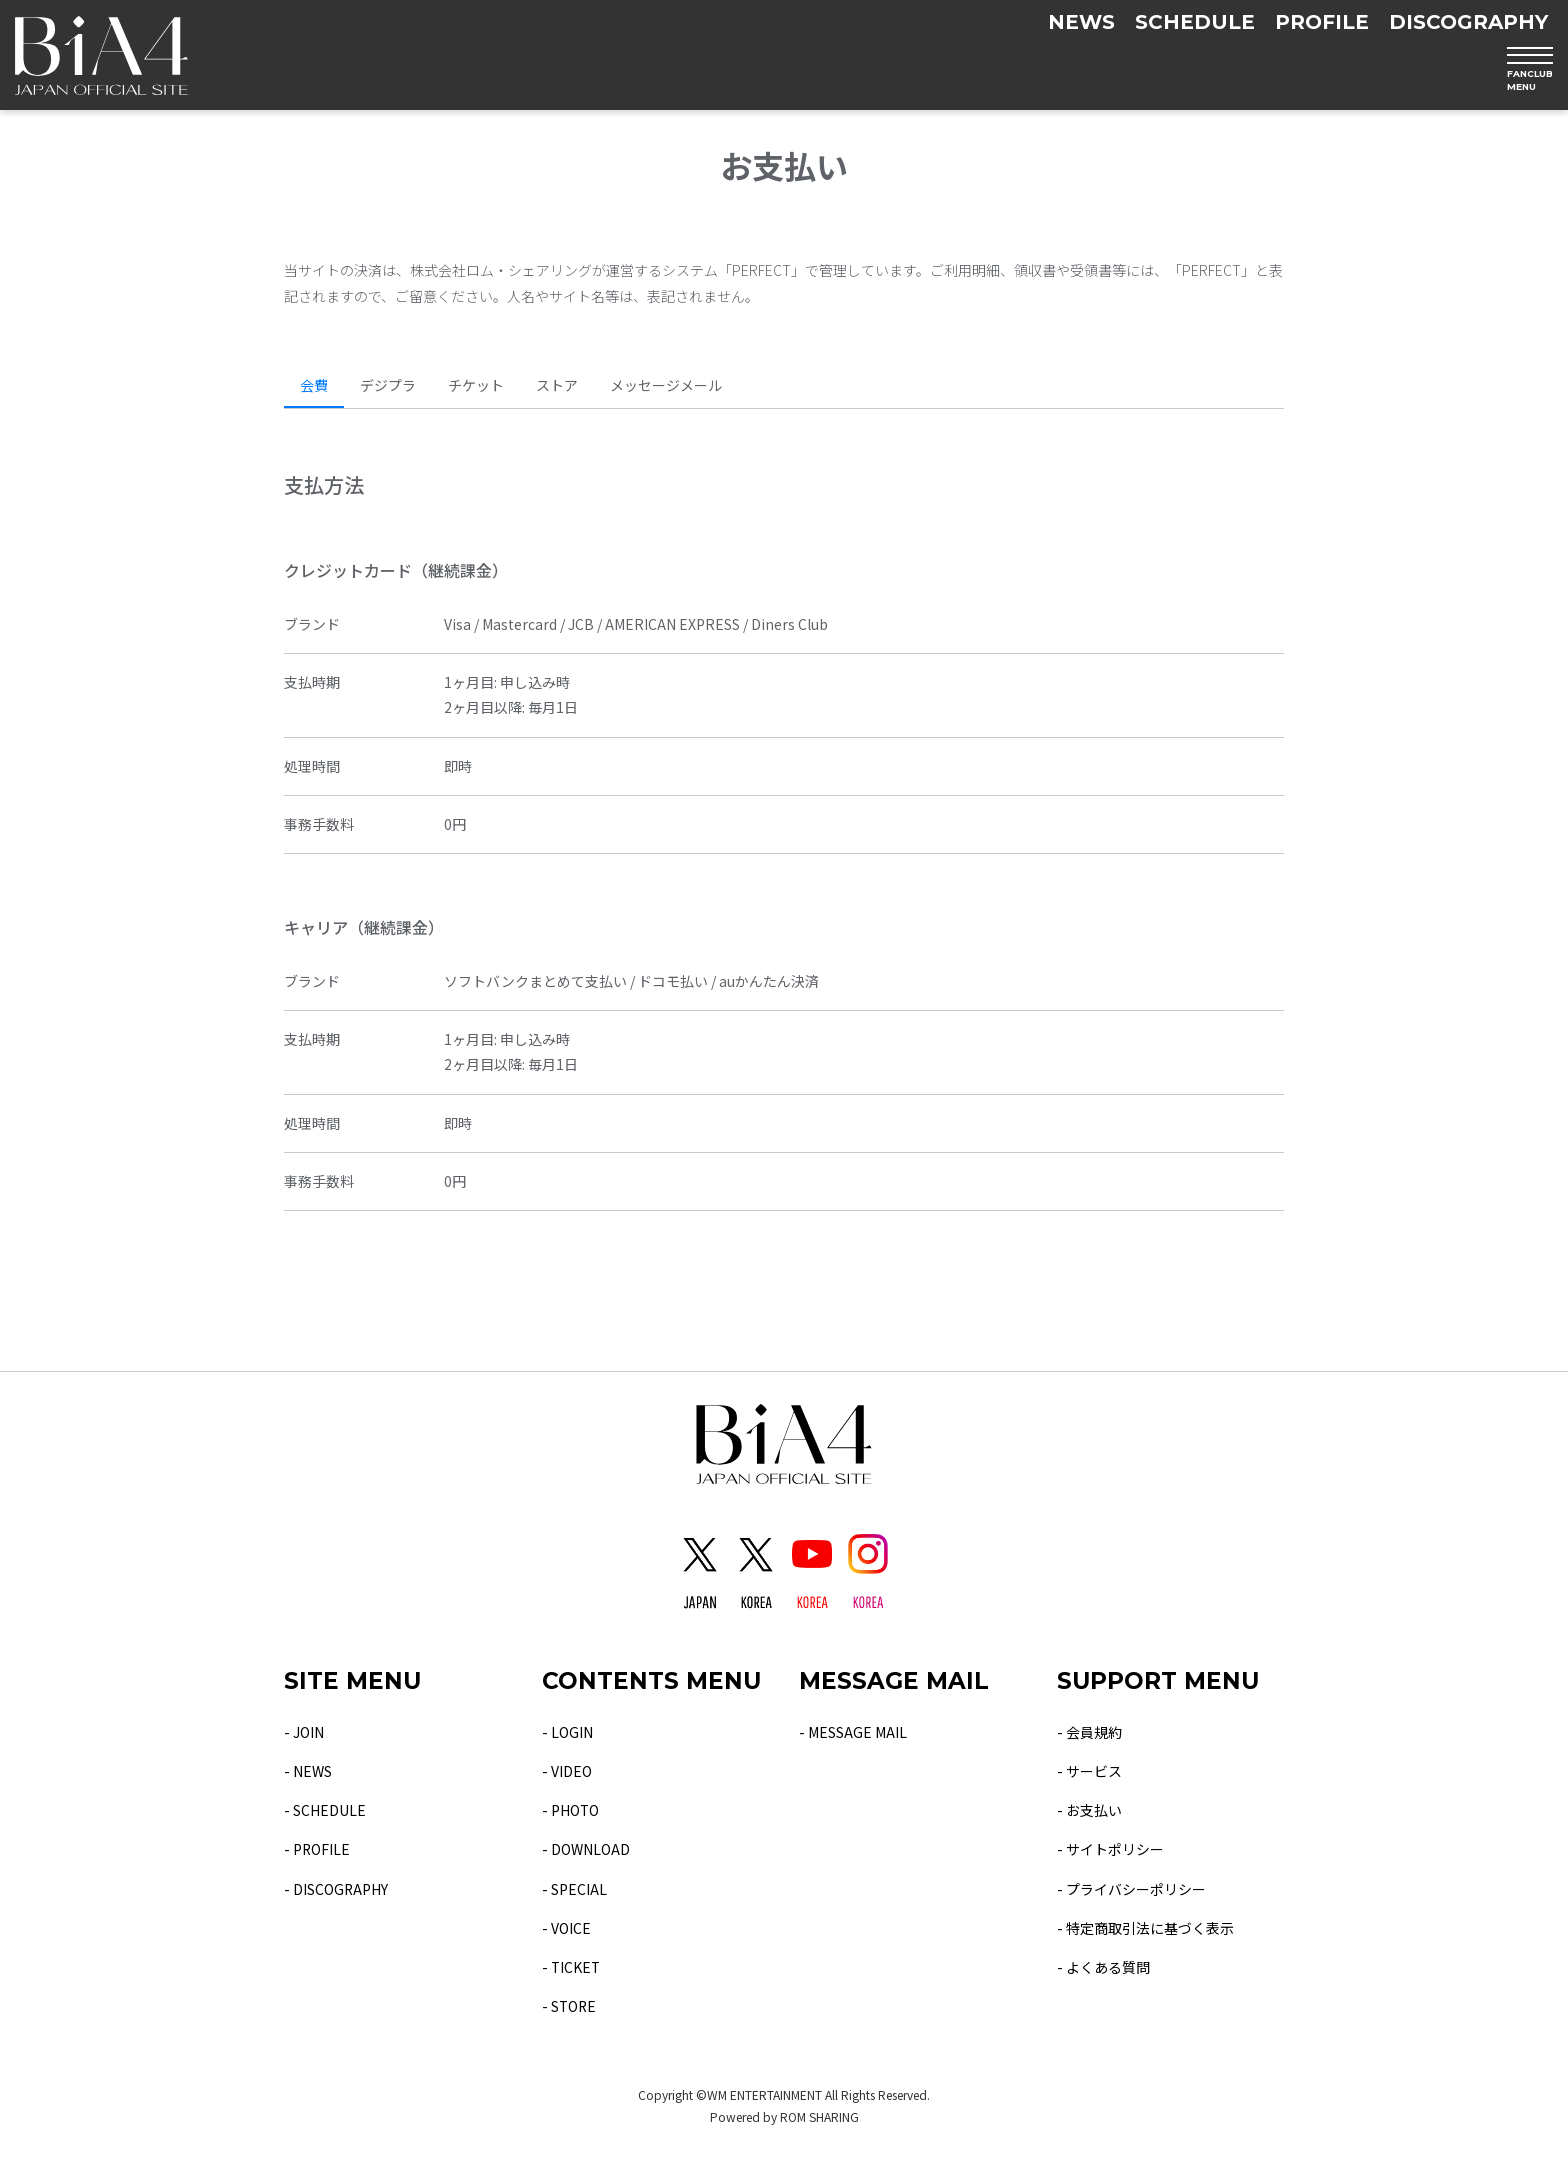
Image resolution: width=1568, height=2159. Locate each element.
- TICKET (572, 1967)
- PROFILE (317, 1849)
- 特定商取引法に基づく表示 (1145, 1928)
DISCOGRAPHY (1468, 22)
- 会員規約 (1089, 1732)
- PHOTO (571, 1810)
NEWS (1081, 22)
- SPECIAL (574, 1889)
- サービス (1089, 1771)
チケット (476, 385)
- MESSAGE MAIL (853, 1732)
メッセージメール (666, 385)
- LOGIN (567, 1732)
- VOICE (566, 1928)
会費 (314, 385)
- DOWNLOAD (586, 1849)
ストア (557, 385)
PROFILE (1322, 22)
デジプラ (388, 385)
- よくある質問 (1103, 1967)
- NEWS (308, 1771)
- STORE (570, 2006)
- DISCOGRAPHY (336, 1889)
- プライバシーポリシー (1131, 1889)
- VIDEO (567, 1771)
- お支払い (1089, 1810)
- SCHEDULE (325, 1810)
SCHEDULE (1195, 22)
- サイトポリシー (1110, 1849)
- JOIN (304, 1732)
